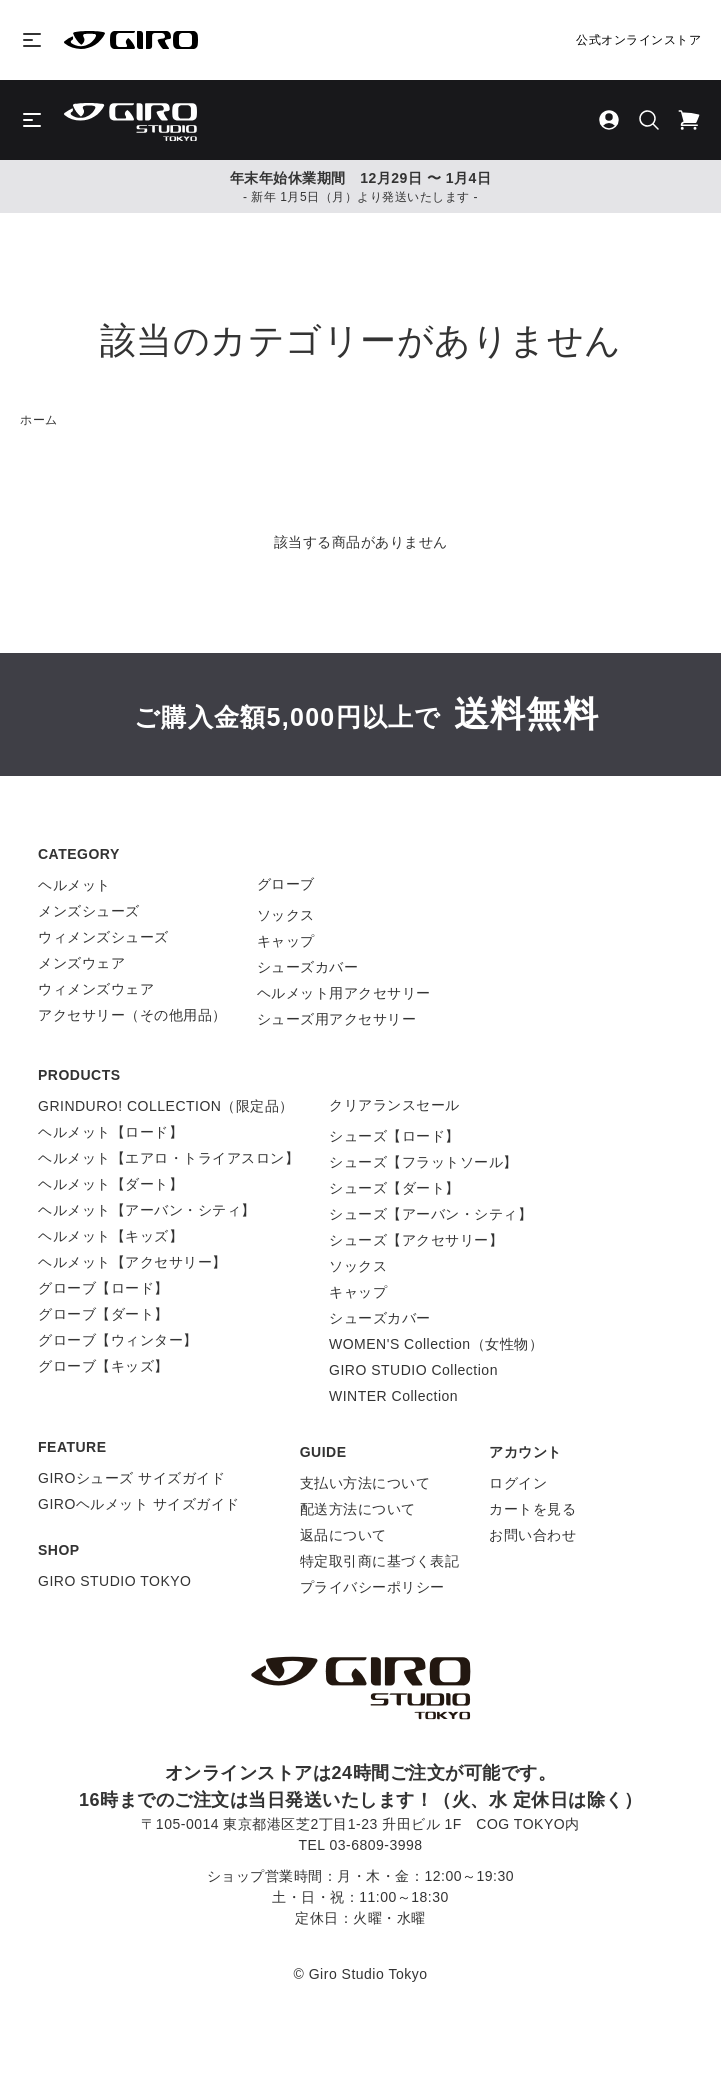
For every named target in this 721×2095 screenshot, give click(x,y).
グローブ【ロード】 (103, 1288)
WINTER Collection (393, 1396)
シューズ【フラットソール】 (423, 1162)
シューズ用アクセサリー (337, 1019)
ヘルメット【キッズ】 (110, 1236)
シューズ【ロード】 (394, 1136)
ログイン (518, 1483)
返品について (343, 1535)
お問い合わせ (532, 1535)
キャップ (286, 941)
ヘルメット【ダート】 (110, 1184)
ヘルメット (74, 885)
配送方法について (358, 1509)
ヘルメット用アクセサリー (344, 993)
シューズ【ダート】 (394, 1188)
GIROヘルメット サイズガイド (139, 1504)
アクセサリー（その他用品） (132, 1015)
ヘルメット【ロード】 (110, 1132)
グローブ (286, 884)
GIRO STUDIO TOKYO (114, 1581)
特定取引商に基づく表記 (380, 1561)
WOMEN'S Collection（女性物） (436, 1344)
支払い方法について (365, 1483)
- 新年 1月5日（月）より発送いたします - (360, 197)
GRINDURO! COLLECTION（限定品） (166, 1106)
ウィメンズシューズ (103, 937)
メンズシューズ (89, 911)
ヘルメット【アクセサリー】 (132, 1262)
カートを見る (532, 1509)
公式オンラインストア (638, 40)
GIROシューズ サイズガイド (131, 1478)
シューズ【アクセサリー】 (416, 1240)
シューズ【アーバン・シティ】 (430, 1214)
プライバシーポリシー (372, 1587)
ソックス (286, 915)
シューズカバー (308, 967)
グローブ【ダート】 (103, 1314)
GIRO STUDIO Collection (413, 1370)
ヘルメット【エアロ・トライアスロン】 (168, 1158)
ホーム (39, 420)
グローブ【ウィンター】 (118, 1340)
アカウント (525, 1452)
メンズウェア (81, 963)
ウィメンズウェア (96, 989)
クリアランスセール (394, 1105)
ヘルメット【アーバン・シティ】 (147, 1210)
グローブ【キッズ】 (103, 1366)
